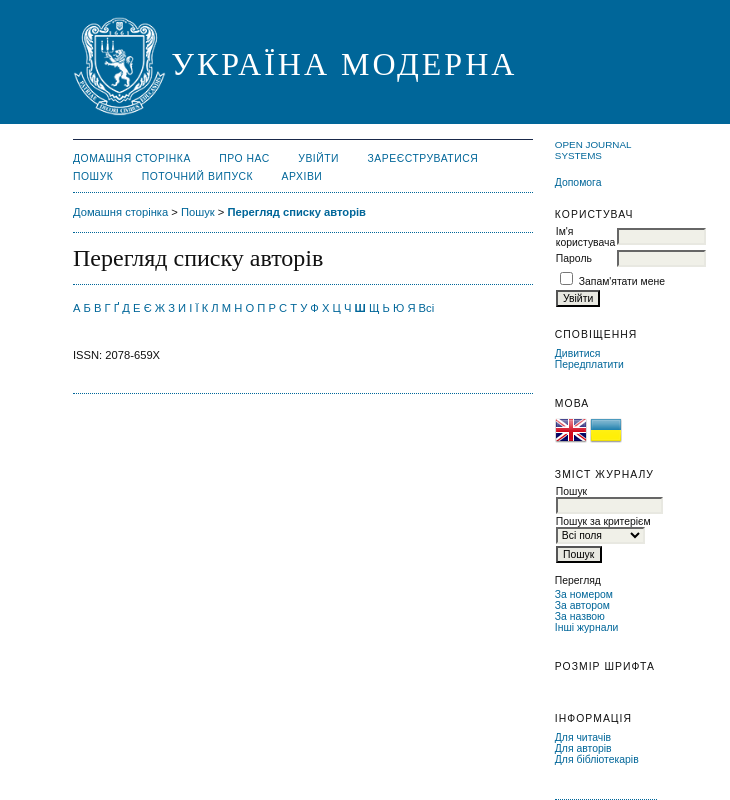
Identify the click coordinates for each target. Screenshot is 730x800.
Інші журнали (586, 627)
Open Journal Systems (593, 150)
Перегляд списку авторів (296, 212)
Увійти (318, 158)
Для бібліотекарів (597, 759)
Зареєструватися (423, 158)
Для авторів (583, 748)
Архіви (302, 176)
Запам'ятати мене (622, 281)
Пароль (574, 258)
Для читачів (583, 737)
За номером (584, 594)
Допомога (578, 182)
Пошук (93, 176)
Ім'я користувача (585, 237)
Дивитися (578, 353)
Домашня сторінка (132, 158)
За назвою (580, 616)
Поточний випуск (197, 176)
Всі (427, 308)
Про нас (244, 158)
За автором (582, 605)
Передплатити (589, 364)
